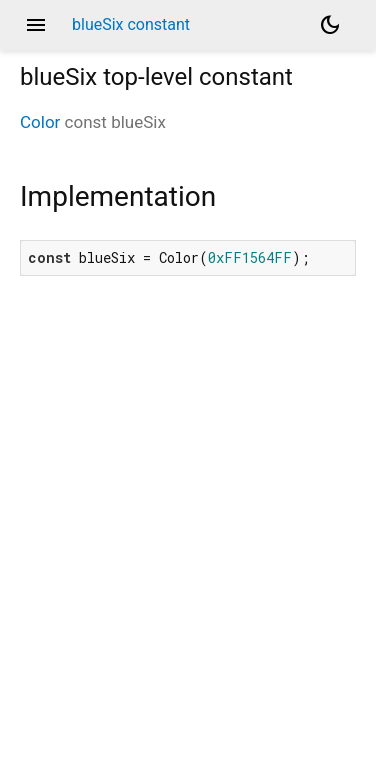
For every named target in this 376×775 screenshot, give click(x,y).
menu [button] (36, 25)
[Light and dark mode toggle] (330, 25)
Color (40, 122)
